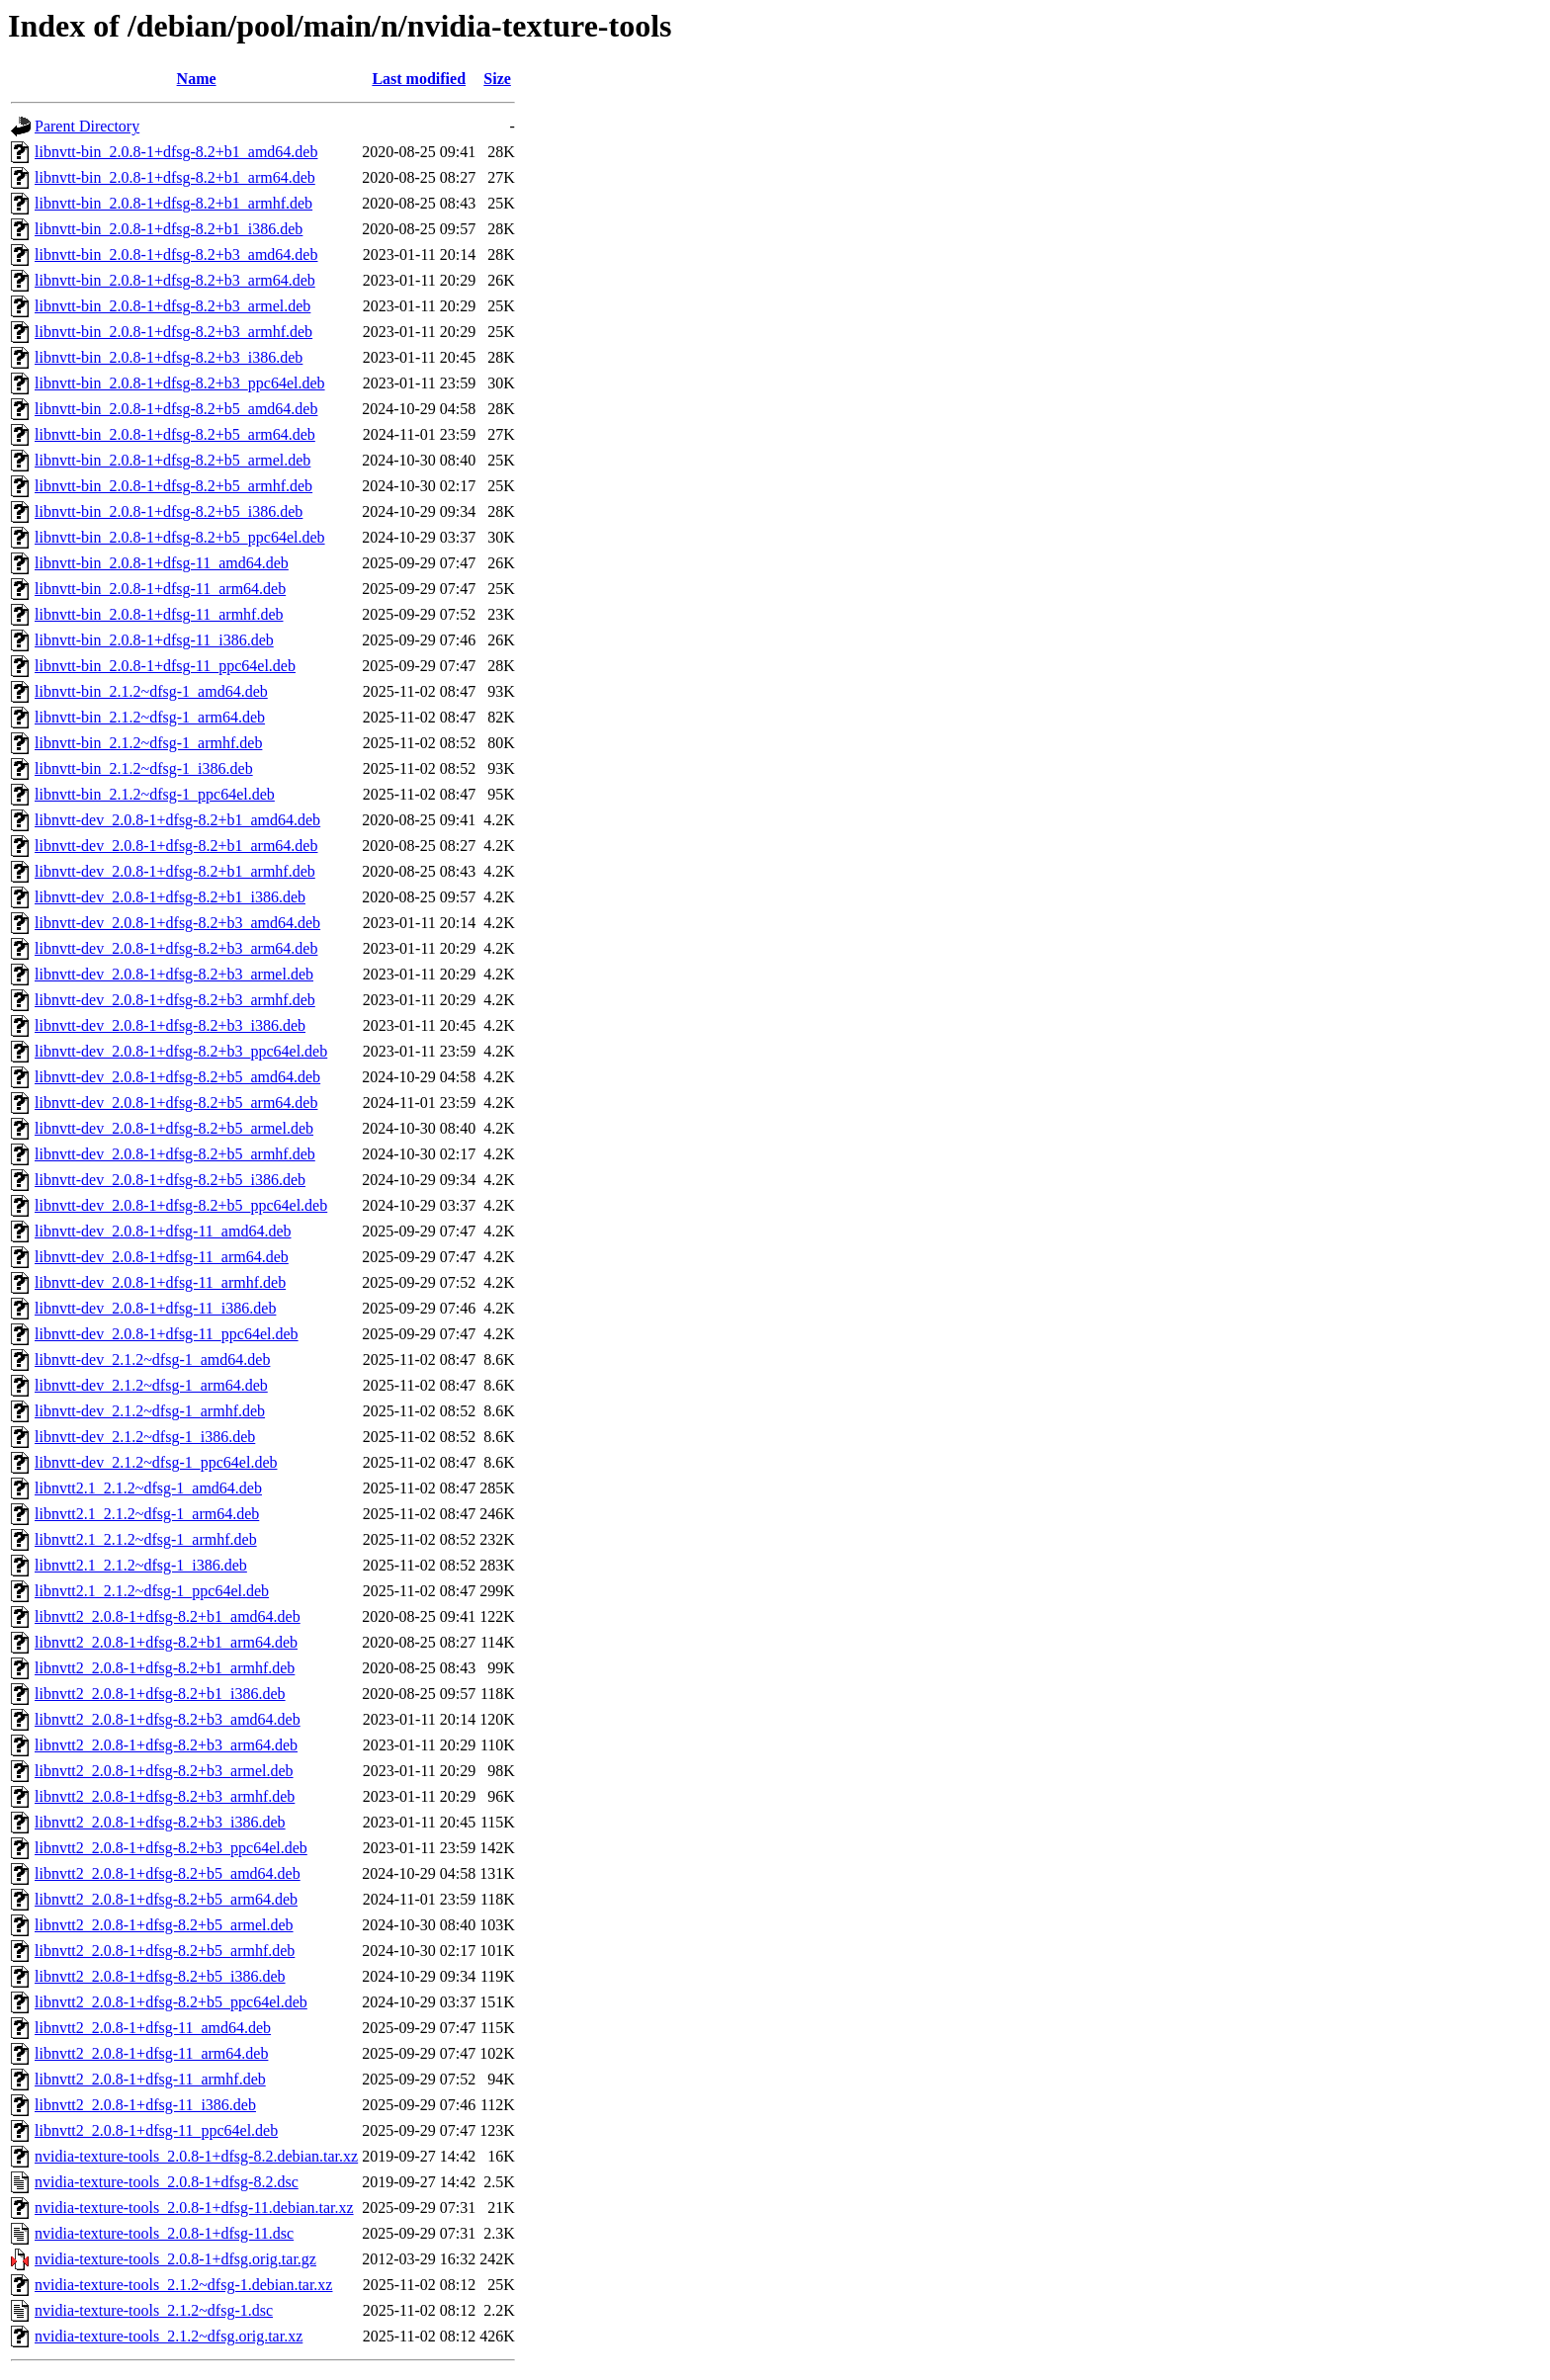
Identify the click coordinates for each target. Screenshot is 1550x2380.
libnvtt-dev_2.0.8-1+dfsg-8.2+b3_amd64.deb (177, 922)
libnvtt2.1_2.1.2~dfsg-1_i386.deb (141, 1565)
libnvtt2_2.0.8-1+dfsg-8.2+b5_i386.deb (160, 1976)
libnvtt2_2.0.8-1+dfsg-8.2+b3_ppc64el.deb (171, 1847)
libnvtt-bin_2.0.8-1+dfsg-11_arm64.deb (160, 588)
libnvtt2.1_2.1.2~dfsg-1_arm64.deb (147, 1513)
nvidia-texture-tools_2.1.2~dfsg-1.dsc (154, 2310)
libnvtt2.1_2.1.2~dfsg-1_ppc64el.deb (152, 1590)
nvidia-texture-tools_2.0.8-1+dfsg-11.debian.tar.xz (194, 2207)
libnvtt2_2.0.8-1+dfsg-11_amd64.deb (153, 2027)
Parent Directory (87, 126)
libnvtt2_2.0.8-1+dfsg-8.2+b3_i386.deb (160, 1822)
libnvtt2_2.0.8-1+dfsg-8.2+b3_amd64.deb (168, 1719)
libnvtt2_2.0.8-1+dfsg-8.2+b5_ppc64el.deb (171, 2002)
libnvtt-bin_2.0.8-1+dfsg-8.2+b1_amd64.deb (176, 151)
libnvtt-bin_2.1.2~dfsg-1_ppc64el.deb (155, 794)
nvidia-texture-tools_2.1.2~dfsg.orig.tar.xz (168, 2336)
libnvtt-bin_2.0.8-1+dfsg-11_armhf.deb (159, 614)
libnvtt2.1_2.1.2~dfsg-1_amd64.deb (148, 1488)
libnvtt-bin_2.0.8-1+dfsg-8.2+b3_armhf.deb (173, 331)
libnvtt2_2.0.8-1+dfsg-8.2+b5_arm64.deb (166, 1899)
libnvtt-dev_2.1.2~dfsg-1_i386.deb (145, 1436)
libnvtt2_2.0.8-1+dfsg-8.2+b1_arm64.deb (166, 1642)
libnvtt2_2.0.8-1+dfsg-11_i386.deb (145, 2104)
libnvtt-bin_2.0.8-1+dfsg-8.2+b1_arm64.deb (175, 177)
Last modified (419, 78)
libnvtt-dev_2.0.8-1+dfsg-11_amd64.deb (163, 1231)
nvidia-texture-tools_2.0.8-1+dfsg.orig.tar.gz (175, 2259)
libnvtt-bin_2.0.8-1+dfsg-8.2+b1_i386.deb (168, 228)
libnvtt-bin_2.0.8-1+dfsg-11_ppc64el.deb (165, 665)
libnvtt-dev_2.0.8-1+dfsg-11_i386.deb (155, 1308)
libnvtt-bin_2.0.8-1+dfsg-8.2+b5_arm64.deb (175, 434)
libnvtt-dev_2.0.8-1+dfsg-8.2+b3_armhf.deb (175, 999)
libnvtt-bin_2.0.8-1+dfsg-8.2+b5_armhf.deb (173, 485)
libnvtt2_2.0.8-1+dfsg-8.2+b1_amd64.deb (168, 1616)
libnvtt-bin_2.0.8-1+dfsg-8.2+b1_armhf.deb (173, 203)
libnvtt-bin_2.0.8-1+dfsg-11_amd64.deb (162, 562)
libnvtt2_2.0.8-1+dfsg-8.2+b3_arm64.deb (166, 1745)
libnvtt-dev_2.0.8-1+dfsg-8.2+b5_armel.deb (174, 1128)
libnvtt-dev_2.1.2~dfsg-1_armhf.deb (150, 1410)
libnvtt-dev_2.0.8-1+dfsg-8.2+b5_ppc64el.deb (181, 1205)
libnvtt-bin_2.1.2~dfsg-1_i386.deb (144, 768)
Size (497, 78)
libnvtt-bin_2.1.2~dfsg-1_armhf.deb (148, 742)
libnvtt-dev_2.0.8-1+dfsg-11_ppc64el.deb (167, 1333)
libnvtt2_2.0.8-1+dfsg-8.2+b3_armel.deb (164, 1770)
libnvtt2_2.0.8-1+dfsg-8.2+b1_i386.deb (160, 1693)
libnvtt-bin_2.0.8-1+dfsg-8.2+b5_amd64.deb (176, 408)
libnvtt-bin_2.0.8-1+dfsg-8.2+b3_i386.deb (168, 357)
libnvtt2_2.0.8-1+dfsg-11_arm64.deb (151, 2053)
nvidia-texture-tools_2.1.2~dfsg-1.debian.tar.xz (183, 2284)
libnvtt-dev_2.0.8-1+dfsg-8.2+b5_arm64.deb (176, 1102)
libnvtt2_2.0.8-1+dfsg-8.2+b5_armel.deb (164, 1924)
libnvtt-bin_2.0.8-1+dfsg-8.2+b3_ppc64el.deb (180, 383)
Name (196, 78)
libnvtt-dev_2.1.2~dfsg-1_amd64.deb (152, 1359)
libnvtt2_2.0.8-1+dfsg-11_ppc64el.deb (156, 2130)
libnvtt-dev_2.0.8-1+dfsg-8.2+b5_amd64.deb (177, 1076)
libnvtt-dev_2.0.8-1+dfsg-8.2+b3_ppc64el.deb (181, 1051)
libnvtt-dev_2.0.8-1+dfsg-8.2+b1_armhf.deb (175, 871)
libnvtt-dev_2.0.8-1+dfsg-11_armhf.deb (160, 1282)
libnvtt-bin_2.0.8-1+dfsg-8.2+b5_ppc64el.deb (180, 537)
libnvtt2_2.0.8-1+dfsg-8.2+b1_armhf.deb (165, 1667)
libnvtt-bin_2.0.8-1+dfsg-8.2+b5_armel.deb (172, 460)
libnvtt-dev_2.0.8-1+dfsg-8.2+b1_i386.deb (170, 897)
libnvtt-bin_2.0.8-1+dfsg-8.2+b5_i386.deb (168, 511)
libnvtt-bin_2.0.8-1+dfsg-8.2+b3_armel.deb (172, 306)
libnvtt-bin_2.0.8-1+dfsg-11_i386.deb (154, 640)
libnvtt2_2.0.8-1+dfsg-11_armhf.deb (150, 2079)
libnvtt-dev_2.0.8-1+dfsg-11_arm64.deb (162, 1256)
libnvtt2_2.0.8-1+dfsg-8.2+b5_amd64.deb (168, 1873)
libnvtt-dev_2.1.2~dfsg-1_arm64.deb (151, 1385)
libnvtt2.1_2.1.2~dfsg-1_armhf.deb (146, 1539)
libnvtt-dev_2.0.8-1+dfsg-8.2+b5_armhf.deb (175, 1154)
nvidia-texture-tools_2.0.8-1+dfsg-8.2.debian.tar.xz (196, 2156)
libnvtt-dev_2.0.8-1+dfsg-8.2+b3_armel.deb (174, 974)
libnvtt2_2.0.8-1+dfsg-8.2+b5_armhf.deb (165, 1950)
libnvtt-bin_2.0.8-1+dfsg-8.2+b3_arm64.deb (175, 280)
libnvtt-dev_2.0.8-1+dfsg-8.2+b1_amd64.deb (177, 819)
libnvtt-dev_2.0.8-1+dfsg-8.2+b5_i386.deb (170, 1179)
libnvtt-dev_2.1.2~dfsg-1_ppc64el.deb (156, 1462)
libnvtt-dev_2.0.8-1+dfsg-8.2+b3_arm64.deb (176, 948)
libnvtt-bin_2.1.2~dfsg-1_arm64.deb (150, 717)
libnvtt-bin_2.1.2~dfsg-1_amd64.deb (151, 691)
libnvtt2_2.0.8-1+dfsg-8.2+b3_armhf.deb (165, 1796)
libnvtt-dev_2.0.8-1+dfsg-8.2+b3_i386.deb (170, 1025)
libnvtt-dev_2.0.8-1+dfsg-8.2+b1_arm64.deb (176, 845)
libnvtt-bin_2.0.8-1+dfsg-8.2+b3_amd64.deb (176, 254)
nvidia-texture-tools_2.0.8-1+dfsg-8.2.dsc (167, 2181)
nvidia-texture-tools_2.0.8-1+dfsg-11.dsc (164, 2233)
